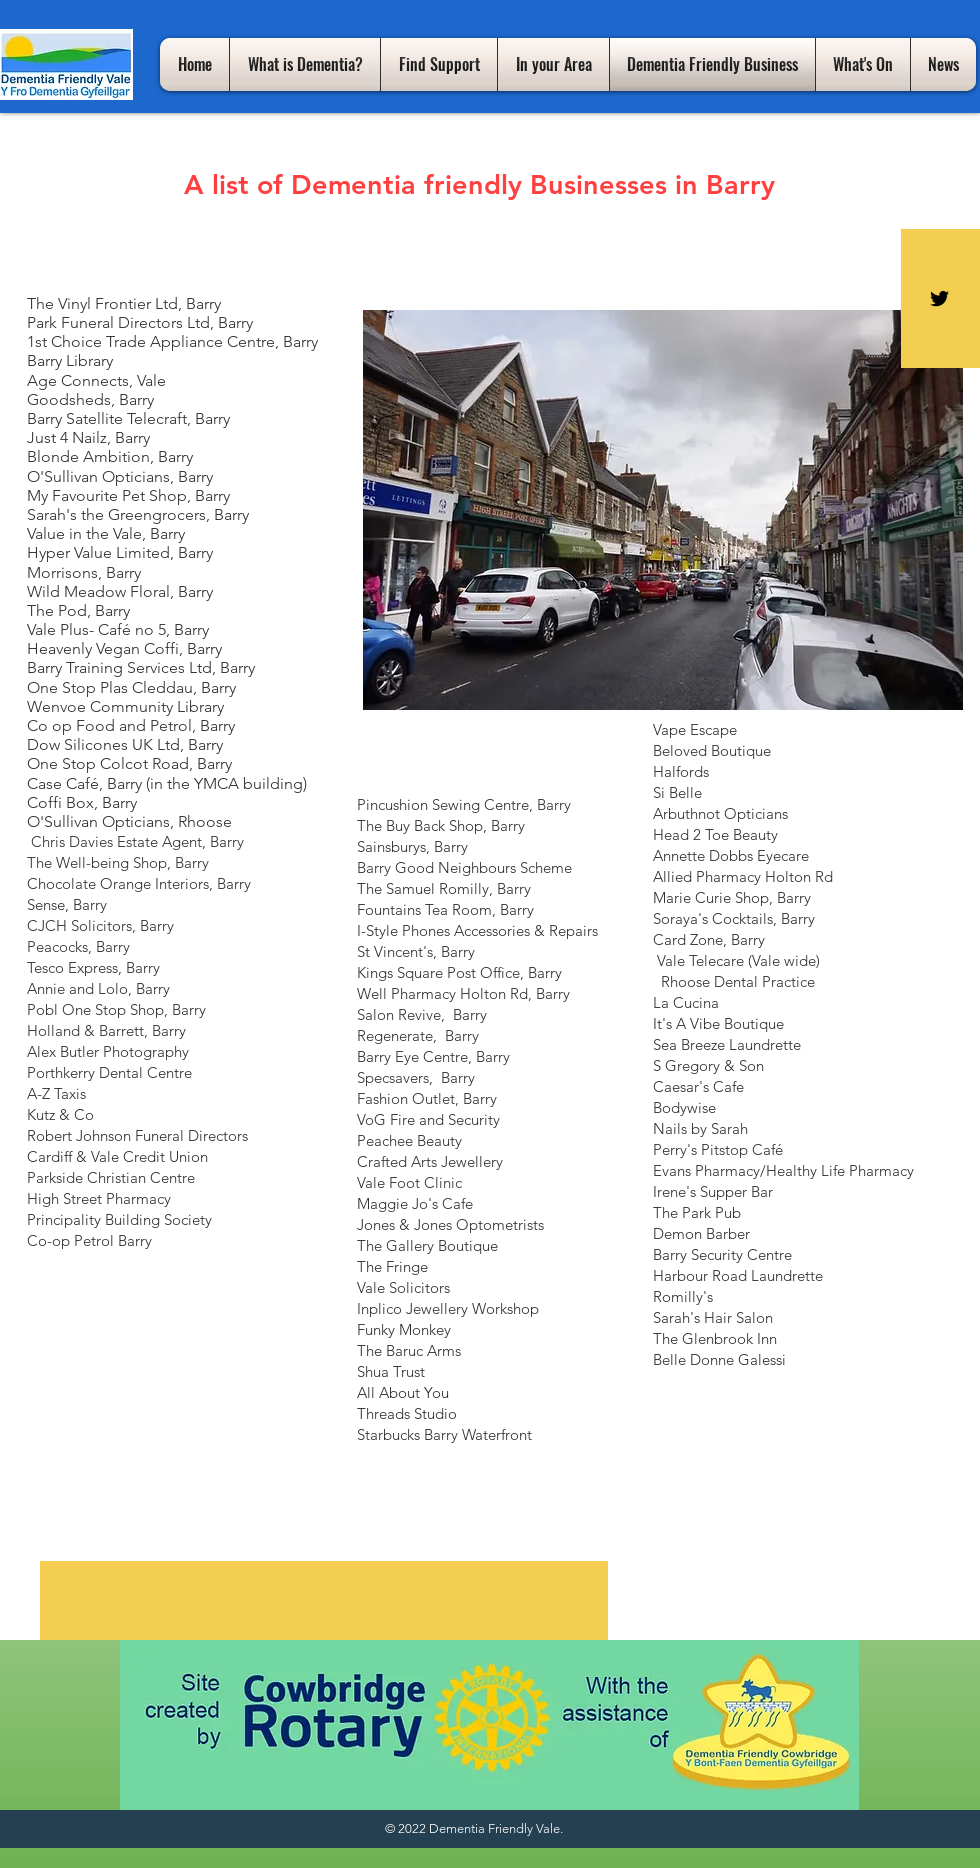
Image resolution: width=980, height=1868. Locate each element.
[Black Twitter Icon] (939, 298)
